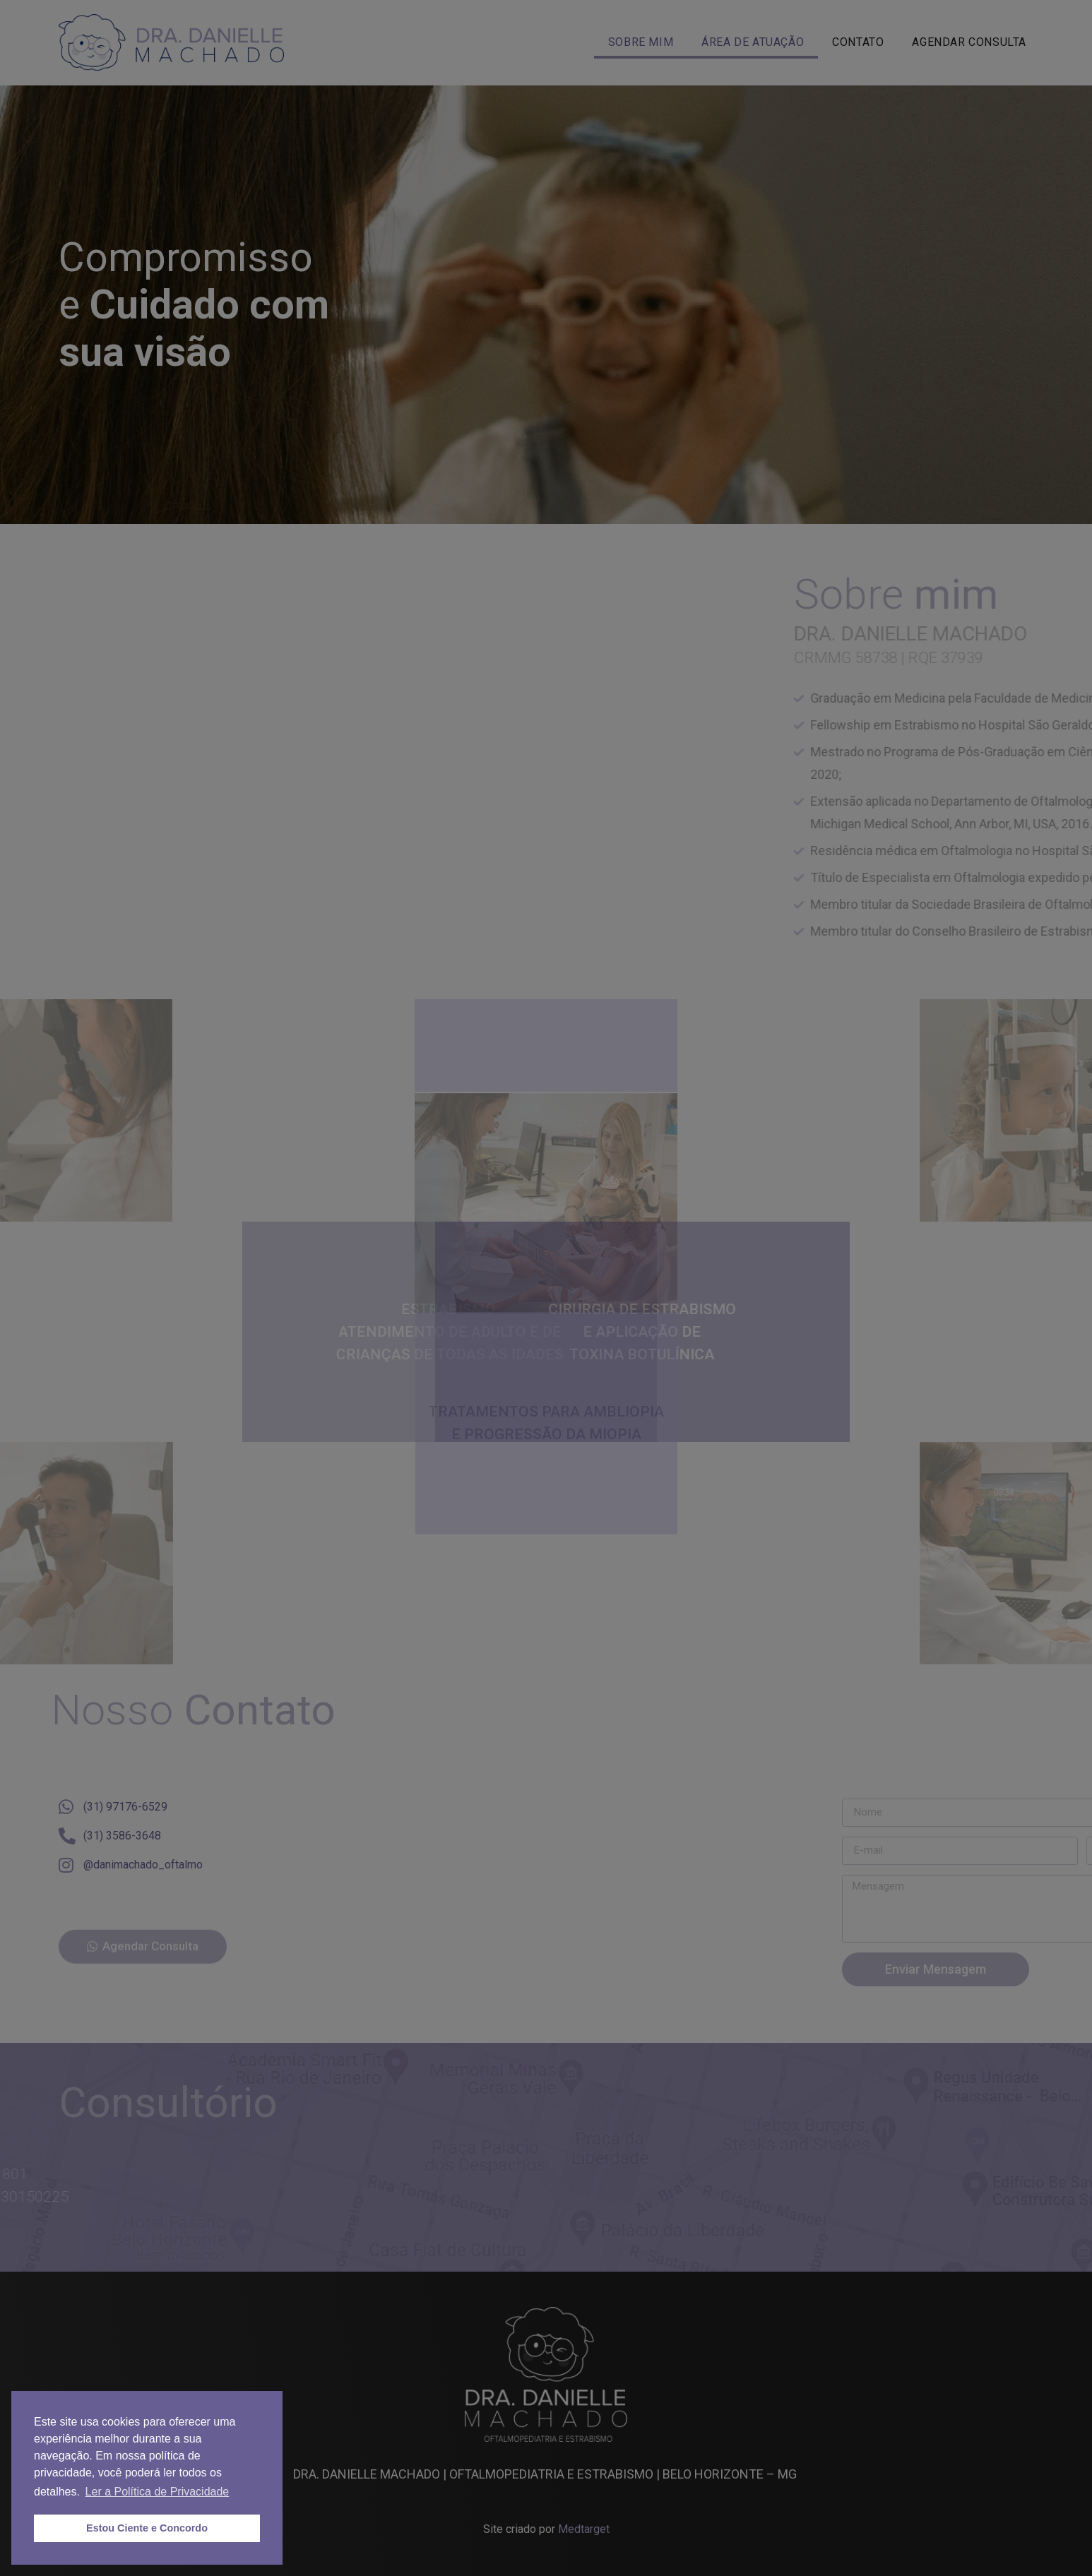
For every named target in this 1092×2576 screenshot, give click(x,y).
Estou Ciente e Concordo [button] (147, 2528)
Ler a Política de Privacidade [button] (157, 2492)
